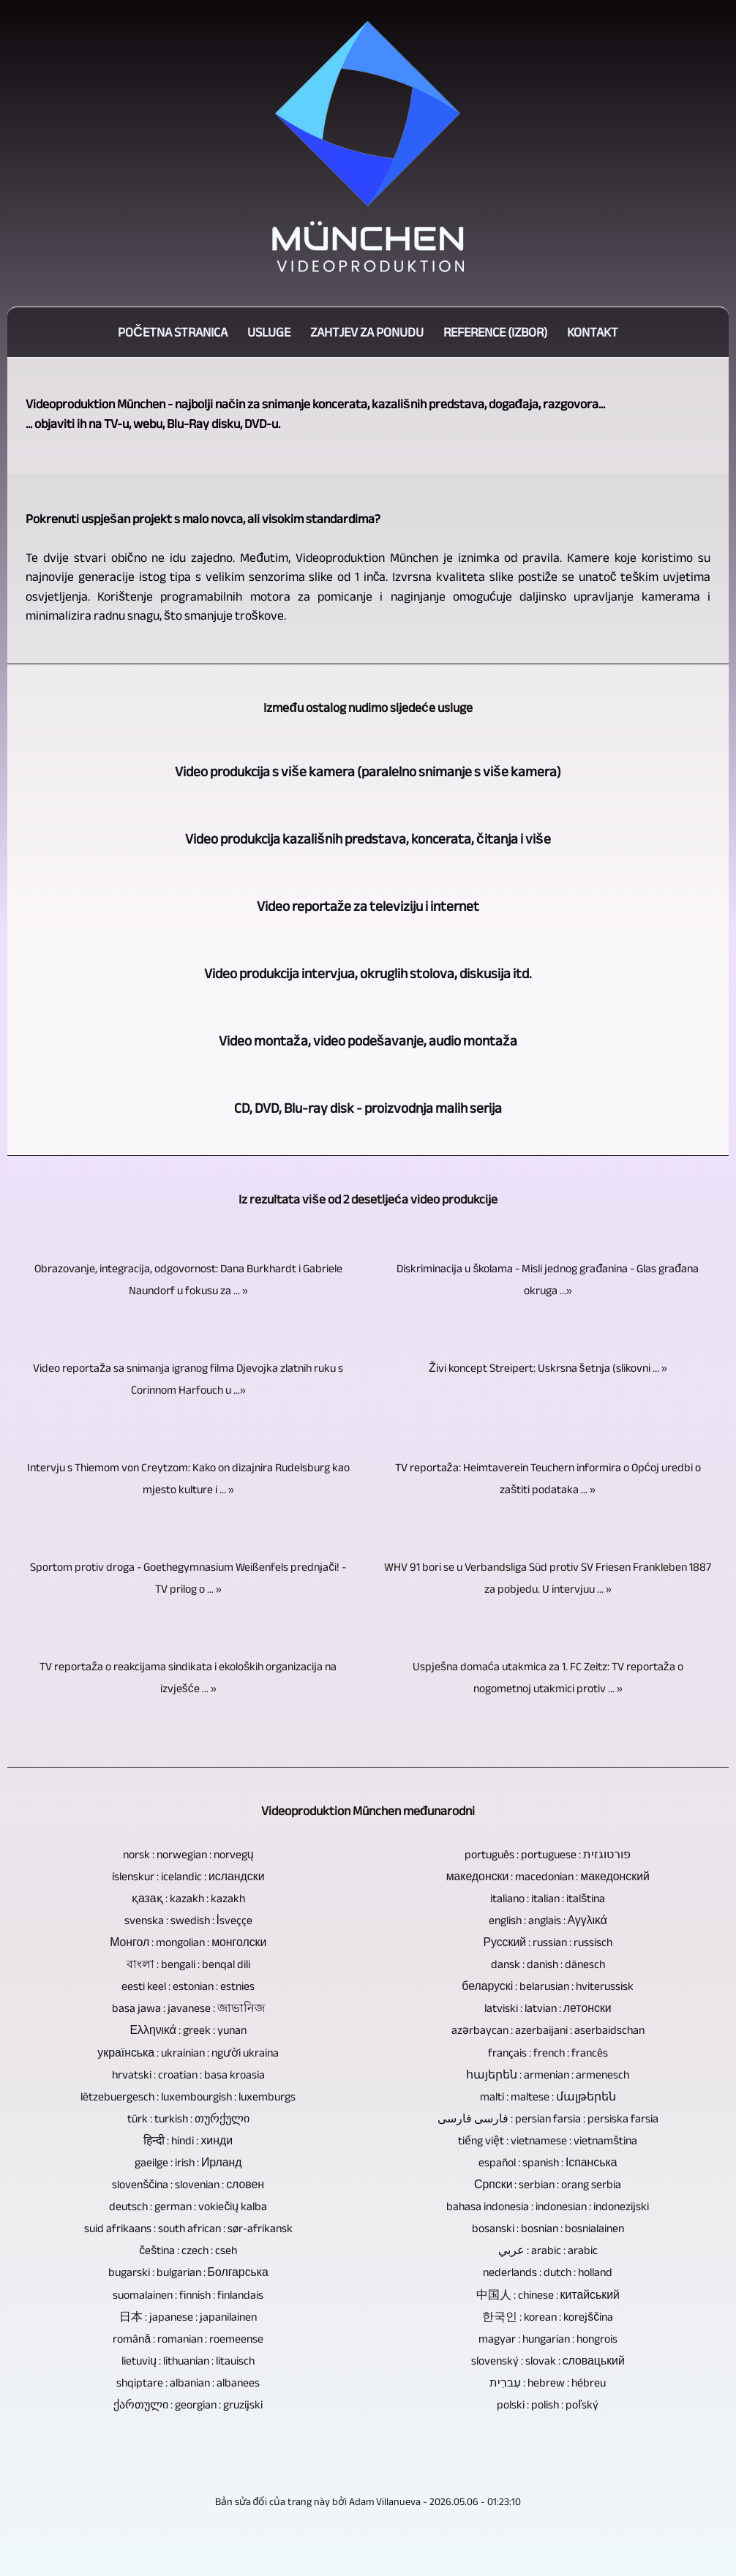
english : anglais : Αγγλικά (548, 1920)
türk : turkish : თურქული (188, 2119)
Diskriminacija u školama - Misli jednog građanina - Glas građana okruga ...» (548, 1280)
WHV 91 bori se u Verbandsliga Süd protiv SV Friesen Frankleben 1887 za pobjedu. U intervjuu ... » (547, 1578)
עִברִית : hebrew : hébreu (547, 2383)
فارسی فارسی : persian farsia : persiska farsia (548, 2119)
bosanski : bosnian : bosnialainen (548, 2228)
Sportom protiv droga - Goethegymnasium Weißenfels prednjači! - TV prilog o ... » (188, 1578)
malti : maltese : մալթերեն (548, 2097)
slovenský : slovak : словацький (548, 2361)
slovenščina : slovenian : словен (188, 2185)
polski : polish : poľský (547, 2405)
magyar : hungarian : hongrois (547, 2339)
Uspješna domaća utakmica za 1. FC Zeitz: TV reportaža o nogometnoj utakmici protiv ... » (548, 1678)
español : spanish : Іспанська (547, 2163)
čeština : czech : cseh (188, 2250)
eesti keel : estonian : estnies (188, 1986)
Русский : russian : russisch (547, 1942)
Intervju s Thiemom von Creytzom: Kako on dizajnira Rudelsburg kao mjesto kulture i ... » (188, 1479)
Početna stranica (173, 332)
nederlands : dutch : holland (547, 2272)
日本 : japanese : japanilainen (188, 2317)
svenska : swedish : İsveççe (188, 1920)
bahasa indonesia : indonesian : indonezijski (547, 2207)
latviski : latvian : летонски (548, 2008)
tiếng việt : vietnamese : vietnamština (547, 2141)
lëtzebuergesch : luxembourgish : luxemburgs (188, 2097)
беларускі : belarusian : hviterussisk (548, 1986)
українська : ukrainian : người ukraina (188, 2053)
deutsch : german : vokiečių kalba (188, 2207)
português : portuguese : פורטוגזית (548, 1855)
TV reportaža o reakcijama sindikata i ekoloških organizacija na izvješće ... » (188, 1678)
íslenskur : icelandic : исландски (188, 1877)
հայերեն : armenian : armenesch (547, 2075)
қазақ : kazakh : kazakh (188, 1899)
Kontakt (592, 332)
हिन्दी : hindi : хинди (188, 2141)
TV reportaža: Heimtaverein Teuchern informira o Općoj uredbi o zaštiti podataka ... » (548, 1479)
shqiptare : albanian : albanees (188, 2383)
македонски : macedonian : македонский (548, 1877)
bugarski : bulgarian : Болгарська (188, 2272)
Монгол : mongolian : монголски (188, 1942)
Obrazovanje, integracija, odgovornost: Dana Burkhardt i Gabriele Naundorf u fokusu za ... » (188, 1280)
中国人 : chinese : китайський (548, 2295)
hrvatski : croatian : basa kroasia (188, 2075)
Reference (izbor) (495, 332)
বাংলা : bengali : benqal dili (188, 1964)
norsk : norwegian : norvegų (188, 1855)
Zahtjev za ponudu (367, 332)
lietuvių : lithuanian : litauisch (188, 2361)
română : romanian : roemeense (188, 2339)
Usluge (268, 332)
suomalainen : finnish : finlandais (188, 2295)
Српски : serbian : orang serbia (548, 2185)
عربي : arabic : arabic (548, 2250)
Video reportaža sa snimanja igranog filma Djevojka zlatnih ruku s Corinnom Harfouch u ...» (188, 1379)
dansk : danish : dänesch (548, 1964)
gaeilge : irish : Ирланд (188, 2163)
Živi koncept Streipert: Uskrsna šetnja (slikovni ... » (548, 1368)
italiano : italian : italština (547, 1899)
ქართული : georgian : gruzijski (188, 2405)
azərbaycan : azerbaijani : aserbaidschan (548, 2030)
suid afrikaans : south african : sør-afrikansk (188, 2228)
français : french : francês (548, 2053)
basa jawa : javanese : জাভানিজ (188, 2008)
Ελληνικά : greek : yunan (188, 2030)
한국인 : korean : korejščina (547, 2317)
